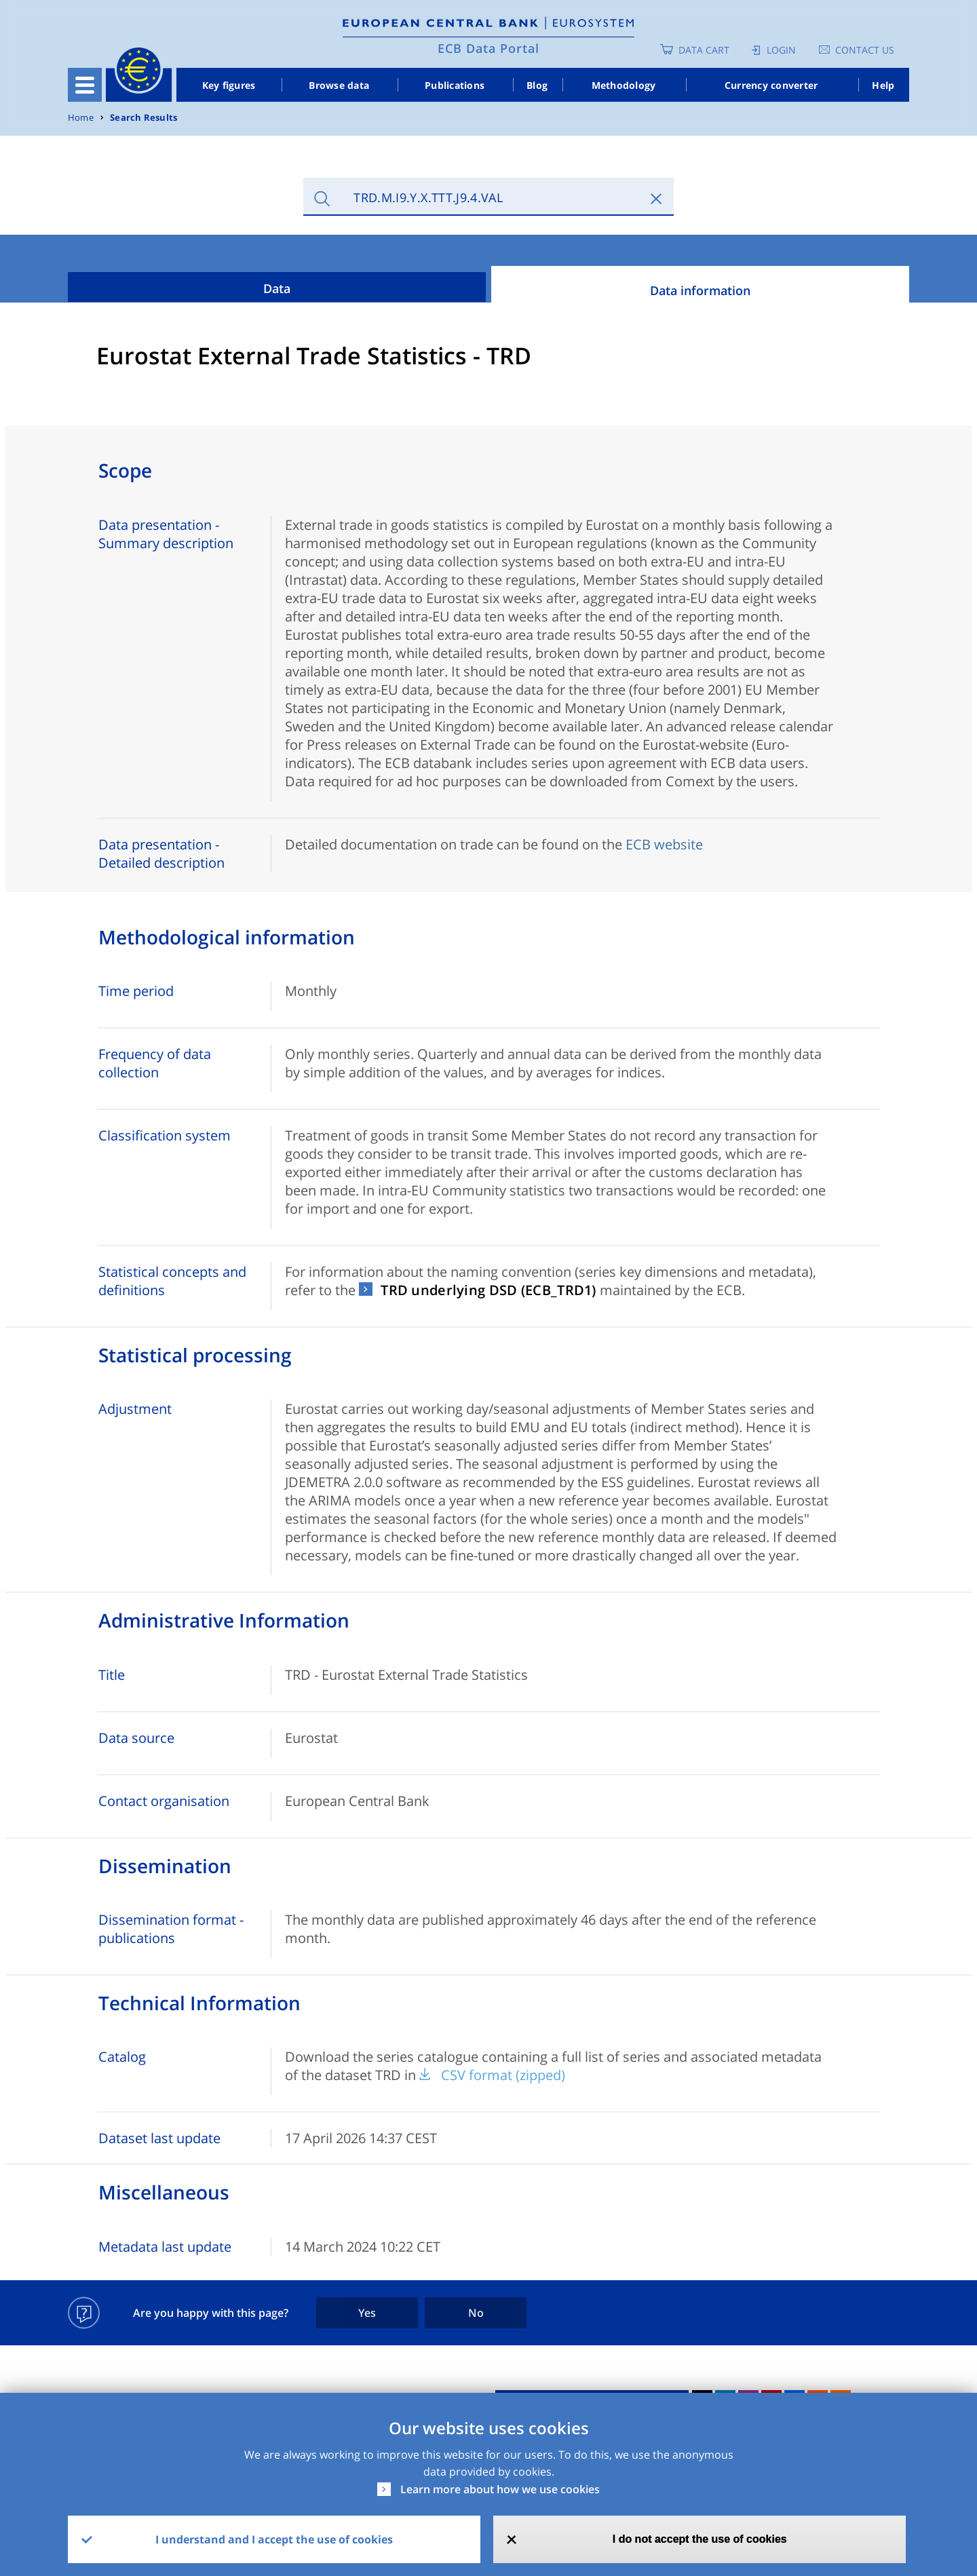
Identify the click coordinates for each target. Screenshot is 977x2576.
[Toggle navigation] (85, 85)
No (476, 2312)
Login (781, 49)
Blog (537, 85)
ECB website (664, 844)
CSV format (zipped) (503, 2075)
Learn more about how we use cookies (500, 2489)
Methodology (624, 85)
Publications (454, 85)
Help (883, 85)
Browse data (339, 85)
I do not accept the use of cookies (700, 2539)
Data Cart (703, 49)
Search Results (143, 117)
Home (81, 117)
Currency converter (771, 85)
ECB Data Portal (488, 48)
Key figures (229, 85)
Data (276, 288)
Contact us (864, 49)
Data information (700, 290)
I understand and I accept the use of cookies (274, 2539)
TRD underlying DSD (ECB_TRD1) (488, 1290)
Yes (367, 2312)
